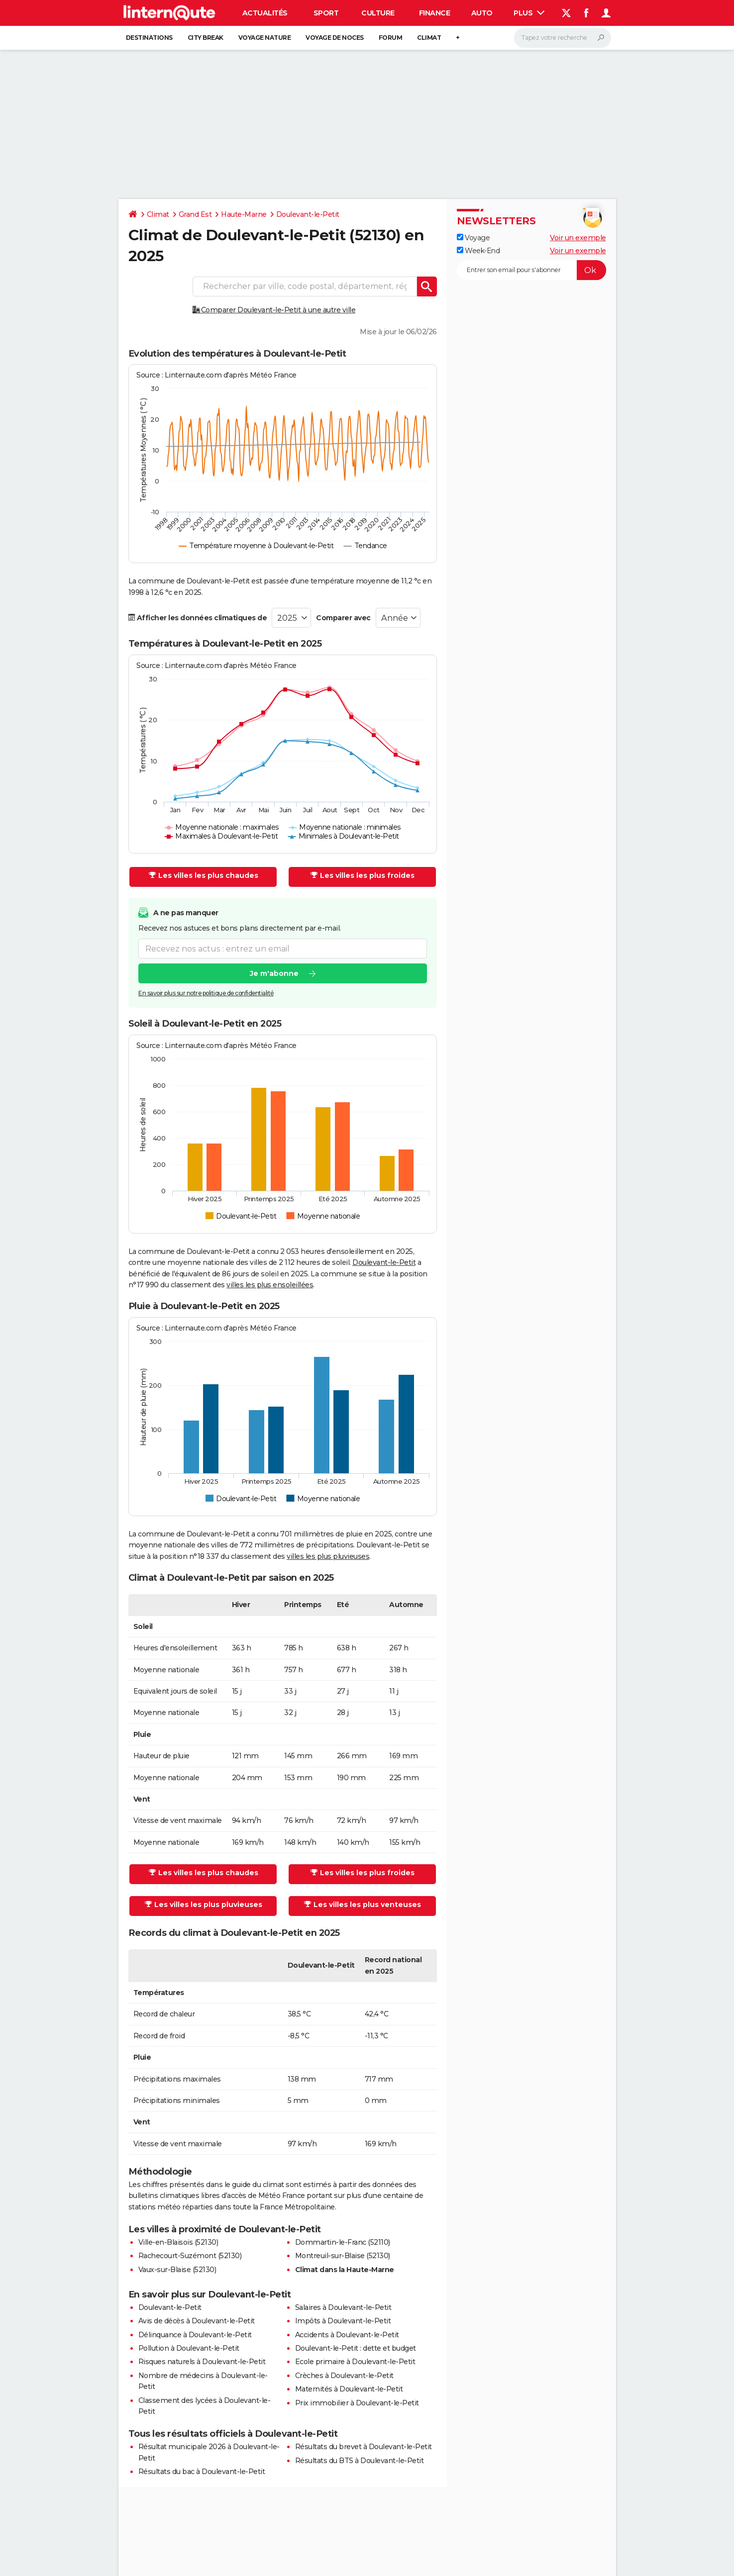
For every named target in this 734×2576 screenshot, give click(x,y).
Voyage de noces (335, 37)
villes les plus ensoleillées (269, 1284)
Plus (529, 12)
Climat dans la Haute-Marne (344, 2269)
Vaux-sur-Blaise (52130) (177, 2269)
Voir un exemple (578, 237)
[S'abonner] (531, 270)
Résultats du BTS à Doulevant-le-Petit (359, 2460)
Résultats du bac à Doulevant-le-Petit (201, 2471)
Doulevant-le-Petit (307, 214)
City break (205, 37)
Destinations (149, 37)
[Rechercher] (562, 38)
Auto (482, 12)
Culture (378, 12)
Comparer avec (343, 617)
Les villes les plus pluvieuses (203, 1904)
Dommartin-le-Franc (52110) (342, 2242)
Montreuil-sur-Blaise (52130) (342, 2255)
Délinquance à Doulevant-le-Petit (195, 2334)
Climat (429, 37)
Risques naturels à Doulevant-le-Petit (202, 2361)
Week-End (478, 250)
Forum (391, 37)
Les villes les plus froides (363, 875)
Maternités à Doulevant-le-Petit (349, 2389)
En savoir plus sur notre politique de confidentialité (206, 993)
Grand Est (195, 214)
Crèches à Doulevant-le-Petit (344, 2375)
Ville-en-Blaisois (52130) (178, 2242)
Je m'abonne (273, 973)
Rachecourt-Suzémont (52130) (190, 2255)
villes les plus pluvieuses (328, 1556)
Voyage (473, 237)
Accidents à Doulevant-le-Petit (347, 2334)
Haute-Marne (244, 214)
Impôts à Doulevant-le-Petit (343, 2320)
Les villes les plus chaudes (203, 875)
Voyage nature (264, 37)
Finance (434, 12)
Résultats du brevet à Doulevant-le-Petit (363, 2446)
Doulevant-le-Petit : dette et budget (355, 2348)
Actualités (265, 12)
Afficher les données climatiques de (197, 617)
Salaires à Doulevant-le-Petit (343, 2307)
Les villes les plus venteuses (362, 1904)
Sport (326, 12)
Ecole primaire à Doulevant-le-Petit (355, 2361)
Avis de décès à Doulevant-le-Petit (196, 2320)
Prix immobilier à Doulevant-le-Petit (357, 2402)
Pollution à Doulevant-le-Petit (188, 2348)
